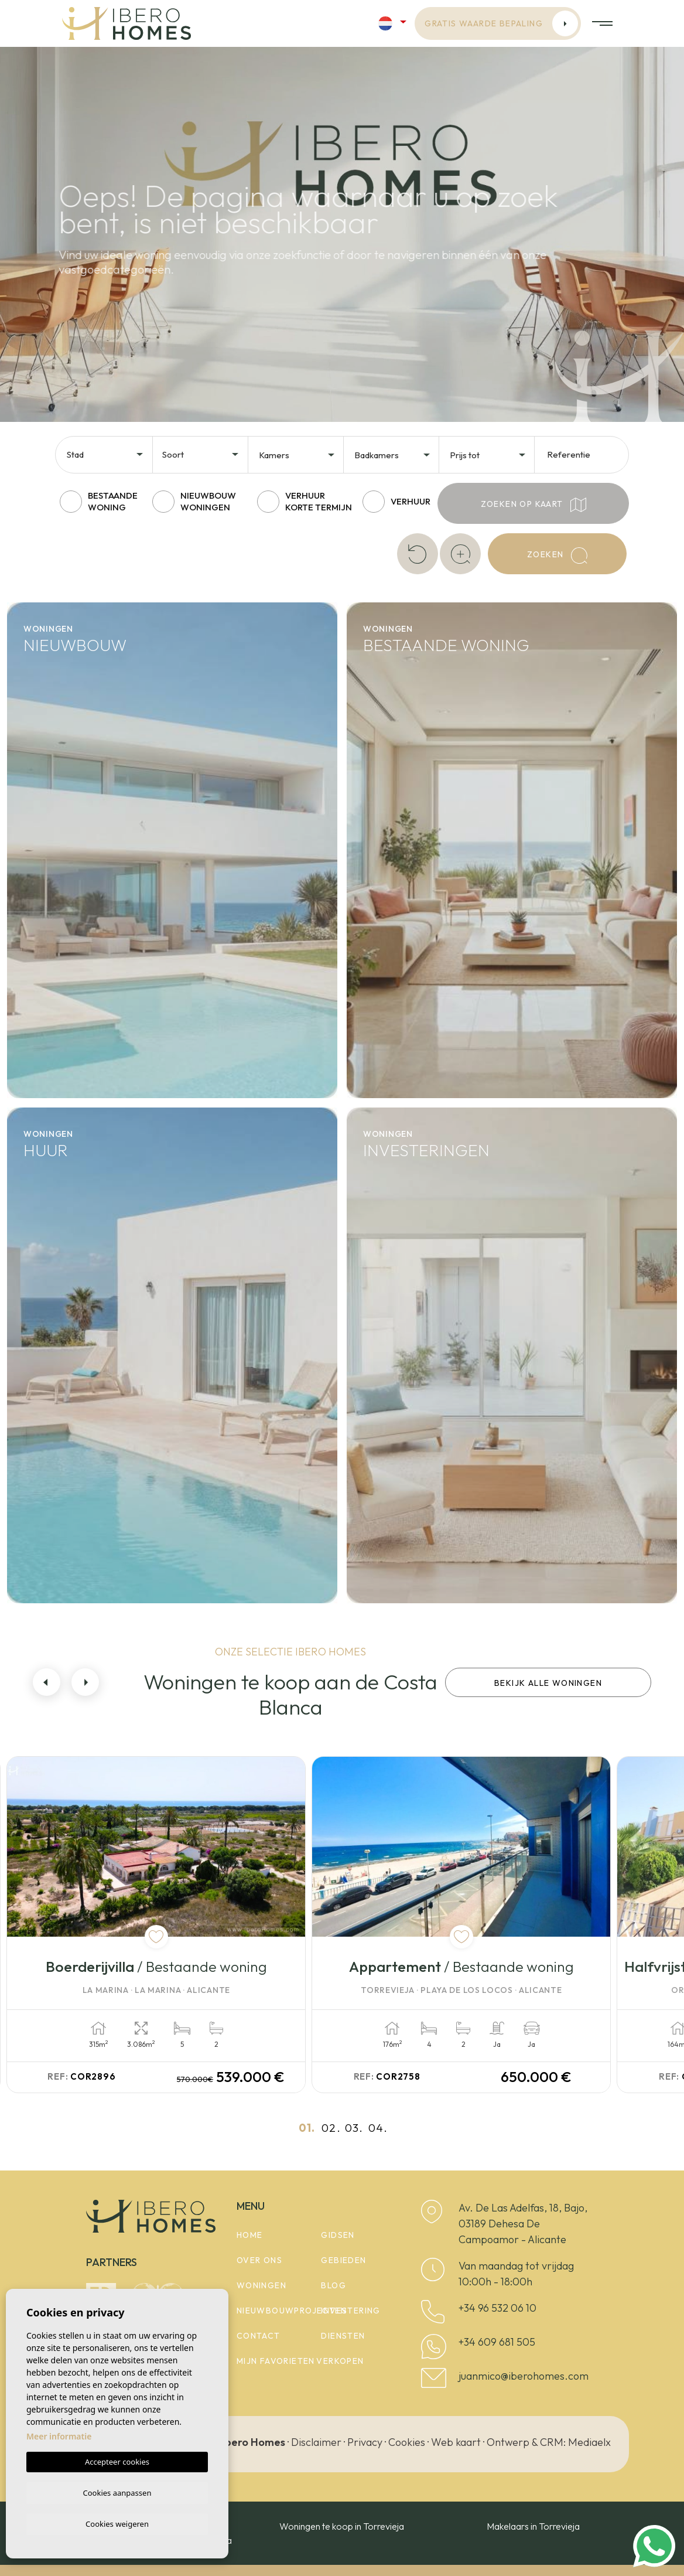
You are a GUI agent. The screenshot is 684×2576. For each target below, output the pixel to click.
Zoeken (557, 555)
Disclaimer (316, 2441)
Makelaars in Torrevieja (533, 2525)
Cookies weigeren (117, 2523)
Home (250, 2235)
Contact (259, 2335)
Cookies (406, 2441)
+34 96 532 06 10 (497, 2307)
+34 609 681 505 (497, 2341)
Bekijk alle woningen (548, 1683)
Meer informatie (58, 2434)
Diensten (343, 2335)
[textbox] (109, 455)
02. (331, 2127)
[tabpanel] (184, 1924)
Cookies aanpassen (117, 2491)
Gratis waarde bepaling (501, 23)
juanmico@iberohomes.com (524, 2375)
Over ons (259, 2260)
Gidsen (337, 2235)
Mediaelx (589, 2441)
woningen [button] (261, 2285)
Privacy (364, 2441)
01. (307, 2127)
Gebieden (343, 2260)
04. (378, 2127)
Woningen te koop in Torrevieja (341, 2525)
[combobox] (106, 453)
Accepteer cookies (117, 2460)
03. (354, 2127)
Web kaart (456, 2441)
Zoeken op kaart (533, 505)
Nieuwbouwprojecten (292, 2310)
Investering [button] (350, 2310)
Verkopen (340, 2361)
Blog (333, 2285)
